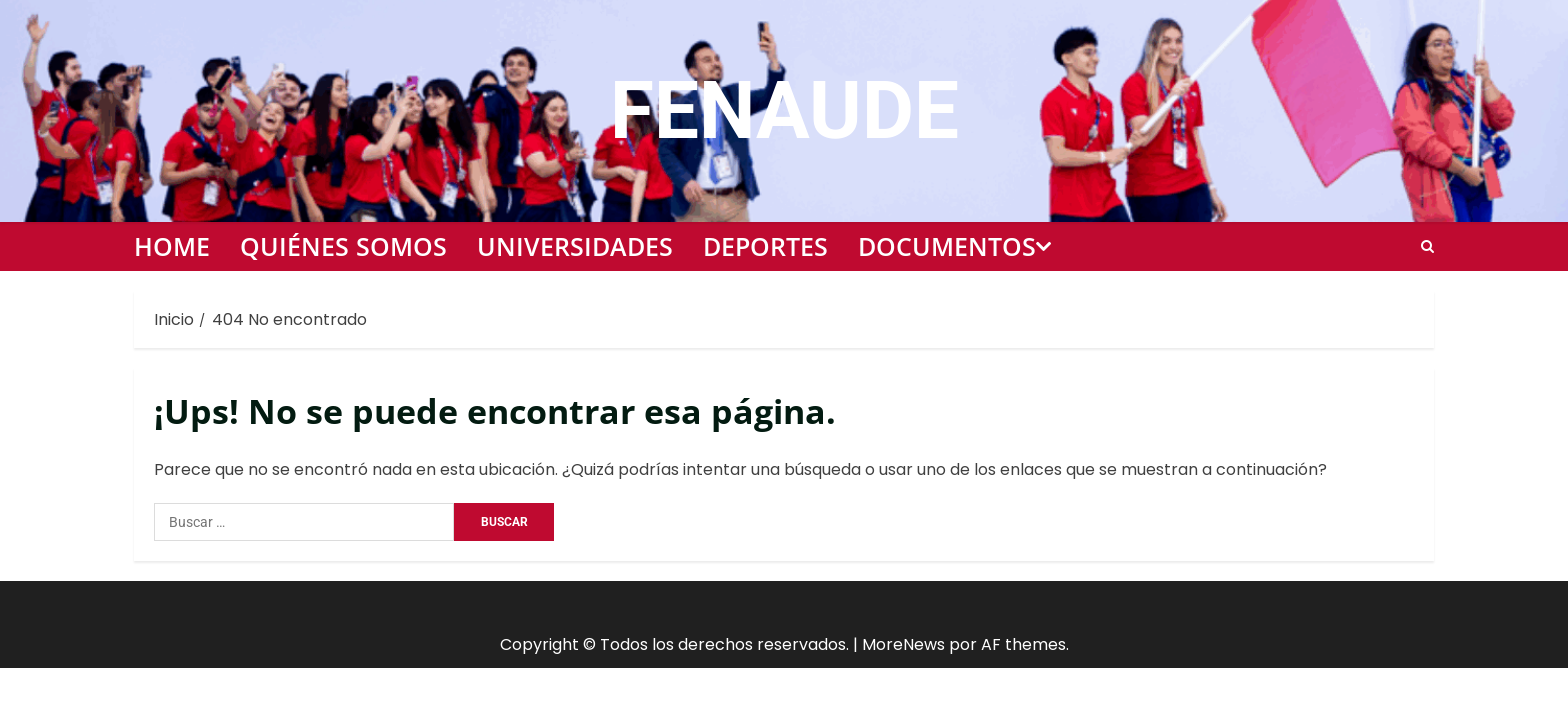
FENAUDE (784, 111)
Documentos (947, 246)
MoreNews (903, 644)
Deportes (765, 246)
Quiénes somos (343, 246)
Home (172, 246)
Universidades (575, 246)
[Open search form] (1427, 247)
